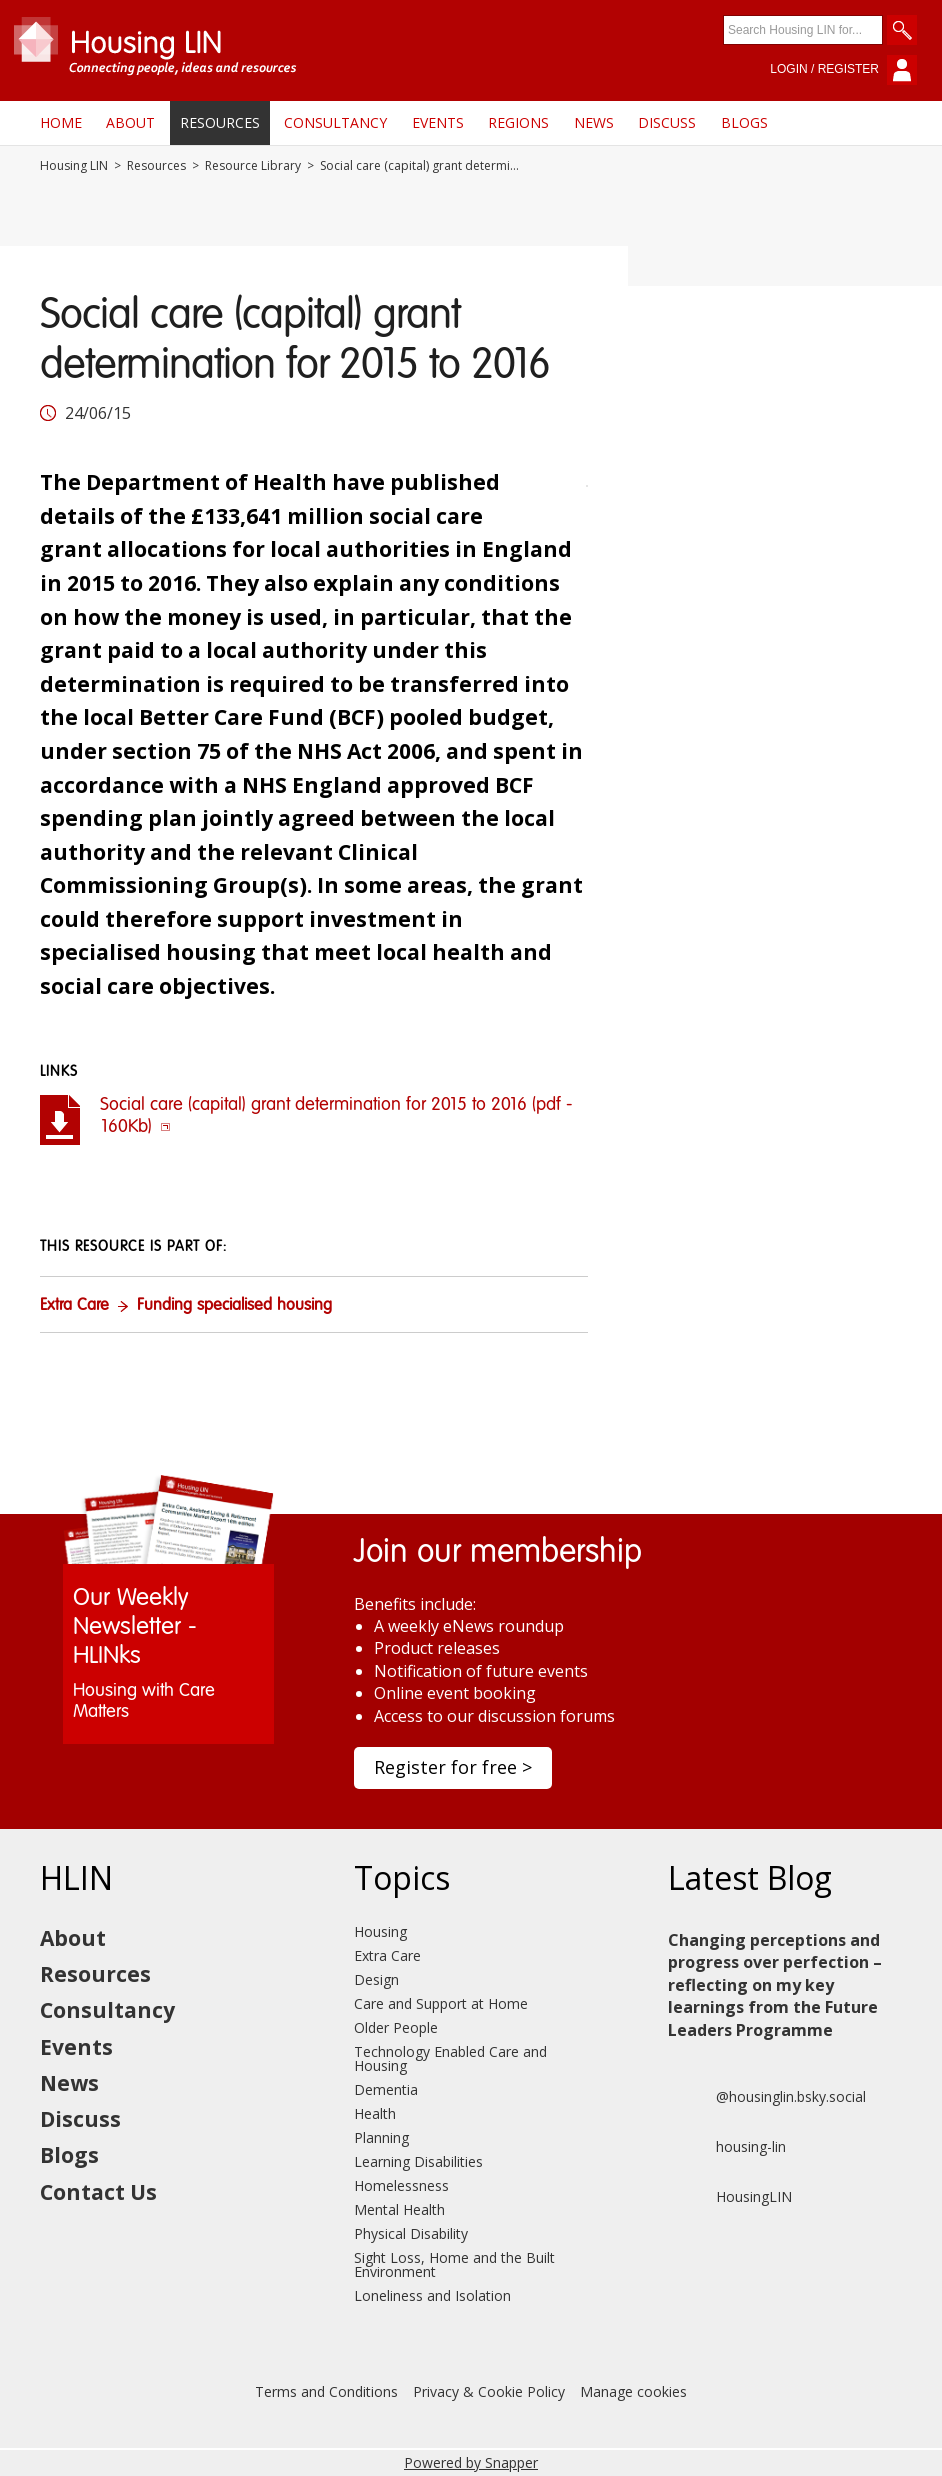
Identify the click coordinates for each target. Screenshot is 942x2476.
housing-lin (727, 2147)
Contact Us (98, 2192)
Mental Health (399, 2209)
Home (61, 122)
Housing (380, 1931)
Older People (396, 2027)
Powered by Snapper (471, 2462)
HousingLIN (730, 2197)
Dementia (386, 2089)
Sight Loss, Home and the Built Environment (454, 2264)
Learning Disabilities (418, 2161)
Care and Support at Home (441, 2003)
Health (375, 2113)
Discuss (667, 122)
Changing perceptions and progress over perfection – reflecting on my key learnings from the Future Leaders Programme (775, 1985)
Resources (220, 122)
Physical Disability (411, 2233)
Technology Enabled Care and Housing (450, 2058)
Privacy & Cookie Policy (489, 2391)
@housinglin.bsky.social (767, 2097)
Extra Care (74, 1306)
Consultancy (335, 122)
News (594, 122)
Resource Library (253, 166)
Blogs (744, 122)
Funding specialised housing (234, 1306)
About (130, 122)
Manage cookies (633, 2391)
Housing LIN (74, 166)
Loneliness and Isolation (432, 2295)
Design (376, 1979)
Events (438, 122)
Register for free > (453, 1767)
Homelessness (401, 2185)
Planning (381, 2137)
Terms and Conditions (326, 2391)
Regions (518, 122)
